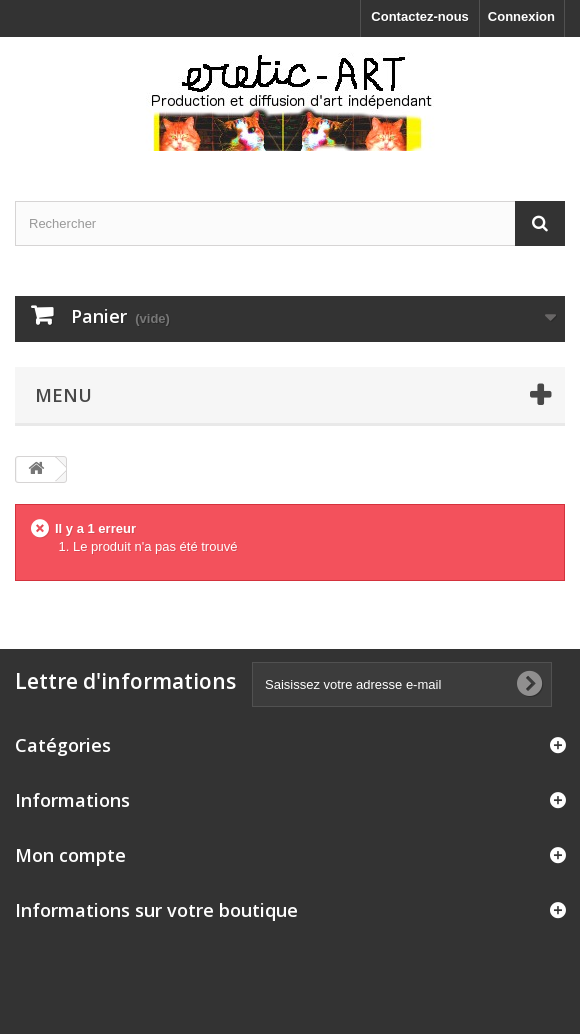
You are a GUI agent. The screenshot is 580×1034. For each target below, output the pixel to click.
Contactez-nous (420, 16)
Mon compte (70, 855)
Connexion (521, 16)
